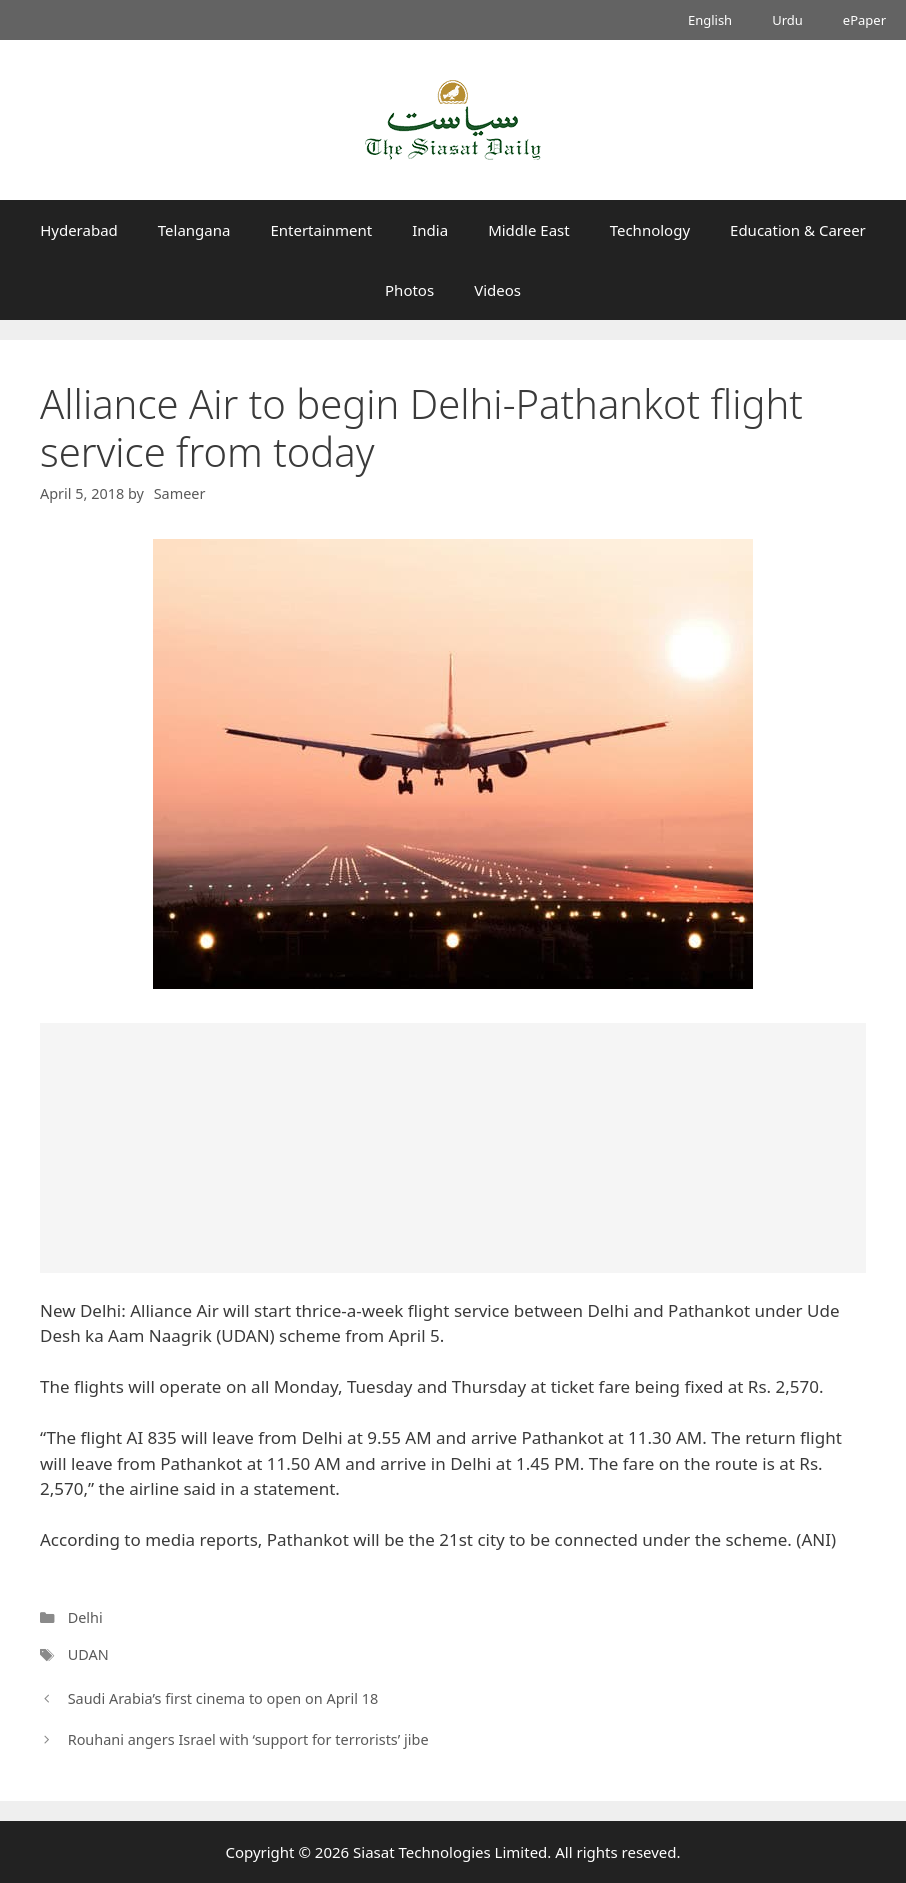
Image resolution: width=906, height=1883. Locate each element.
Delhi (85, 1617)
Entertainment (321, 230)
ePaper (864, 20)
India (430, 230)
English (710, 20)
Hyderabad (79, 230)
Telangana (194, 230)
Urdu (787, 20)
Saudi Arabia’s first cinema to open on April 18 (223, 1698)
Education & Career (798, 230)
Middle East (529, 230)
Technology (650, 230)
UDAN (88, 1654)
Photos (409, 290)
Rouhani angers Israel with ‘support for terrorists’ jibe (248, 1739)
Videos (497, 290)
